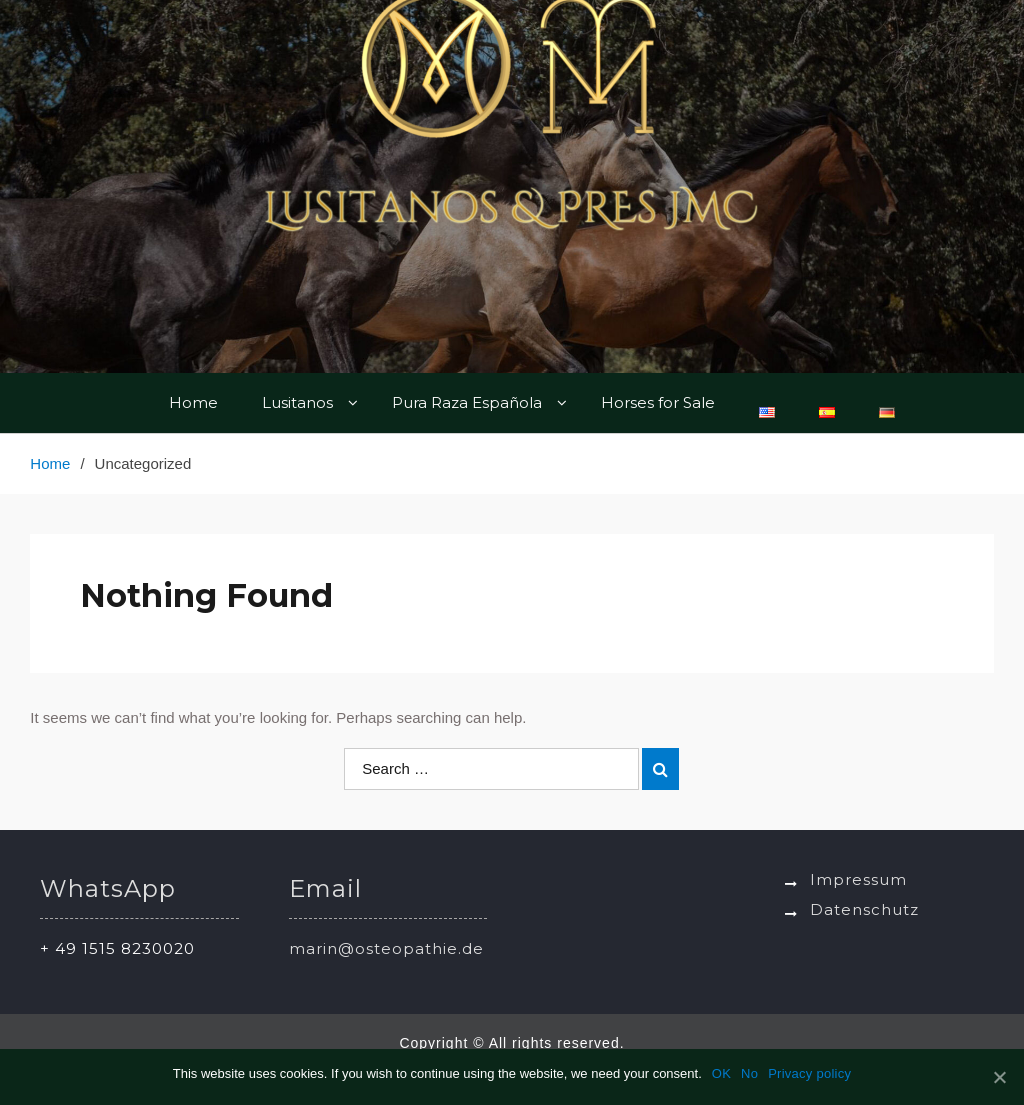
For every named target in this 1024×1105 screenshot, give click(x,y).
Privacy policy (809, 1073)
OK (721, 1073)
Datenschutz (864, 909)
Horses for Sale (658, 402)
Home (193, 402)
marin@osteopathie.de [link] (386, 948)
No (749, 1073)
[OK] (999, 1077)
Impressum (858, 879)
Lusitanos (297, 402)
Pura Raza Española (467, 402)
